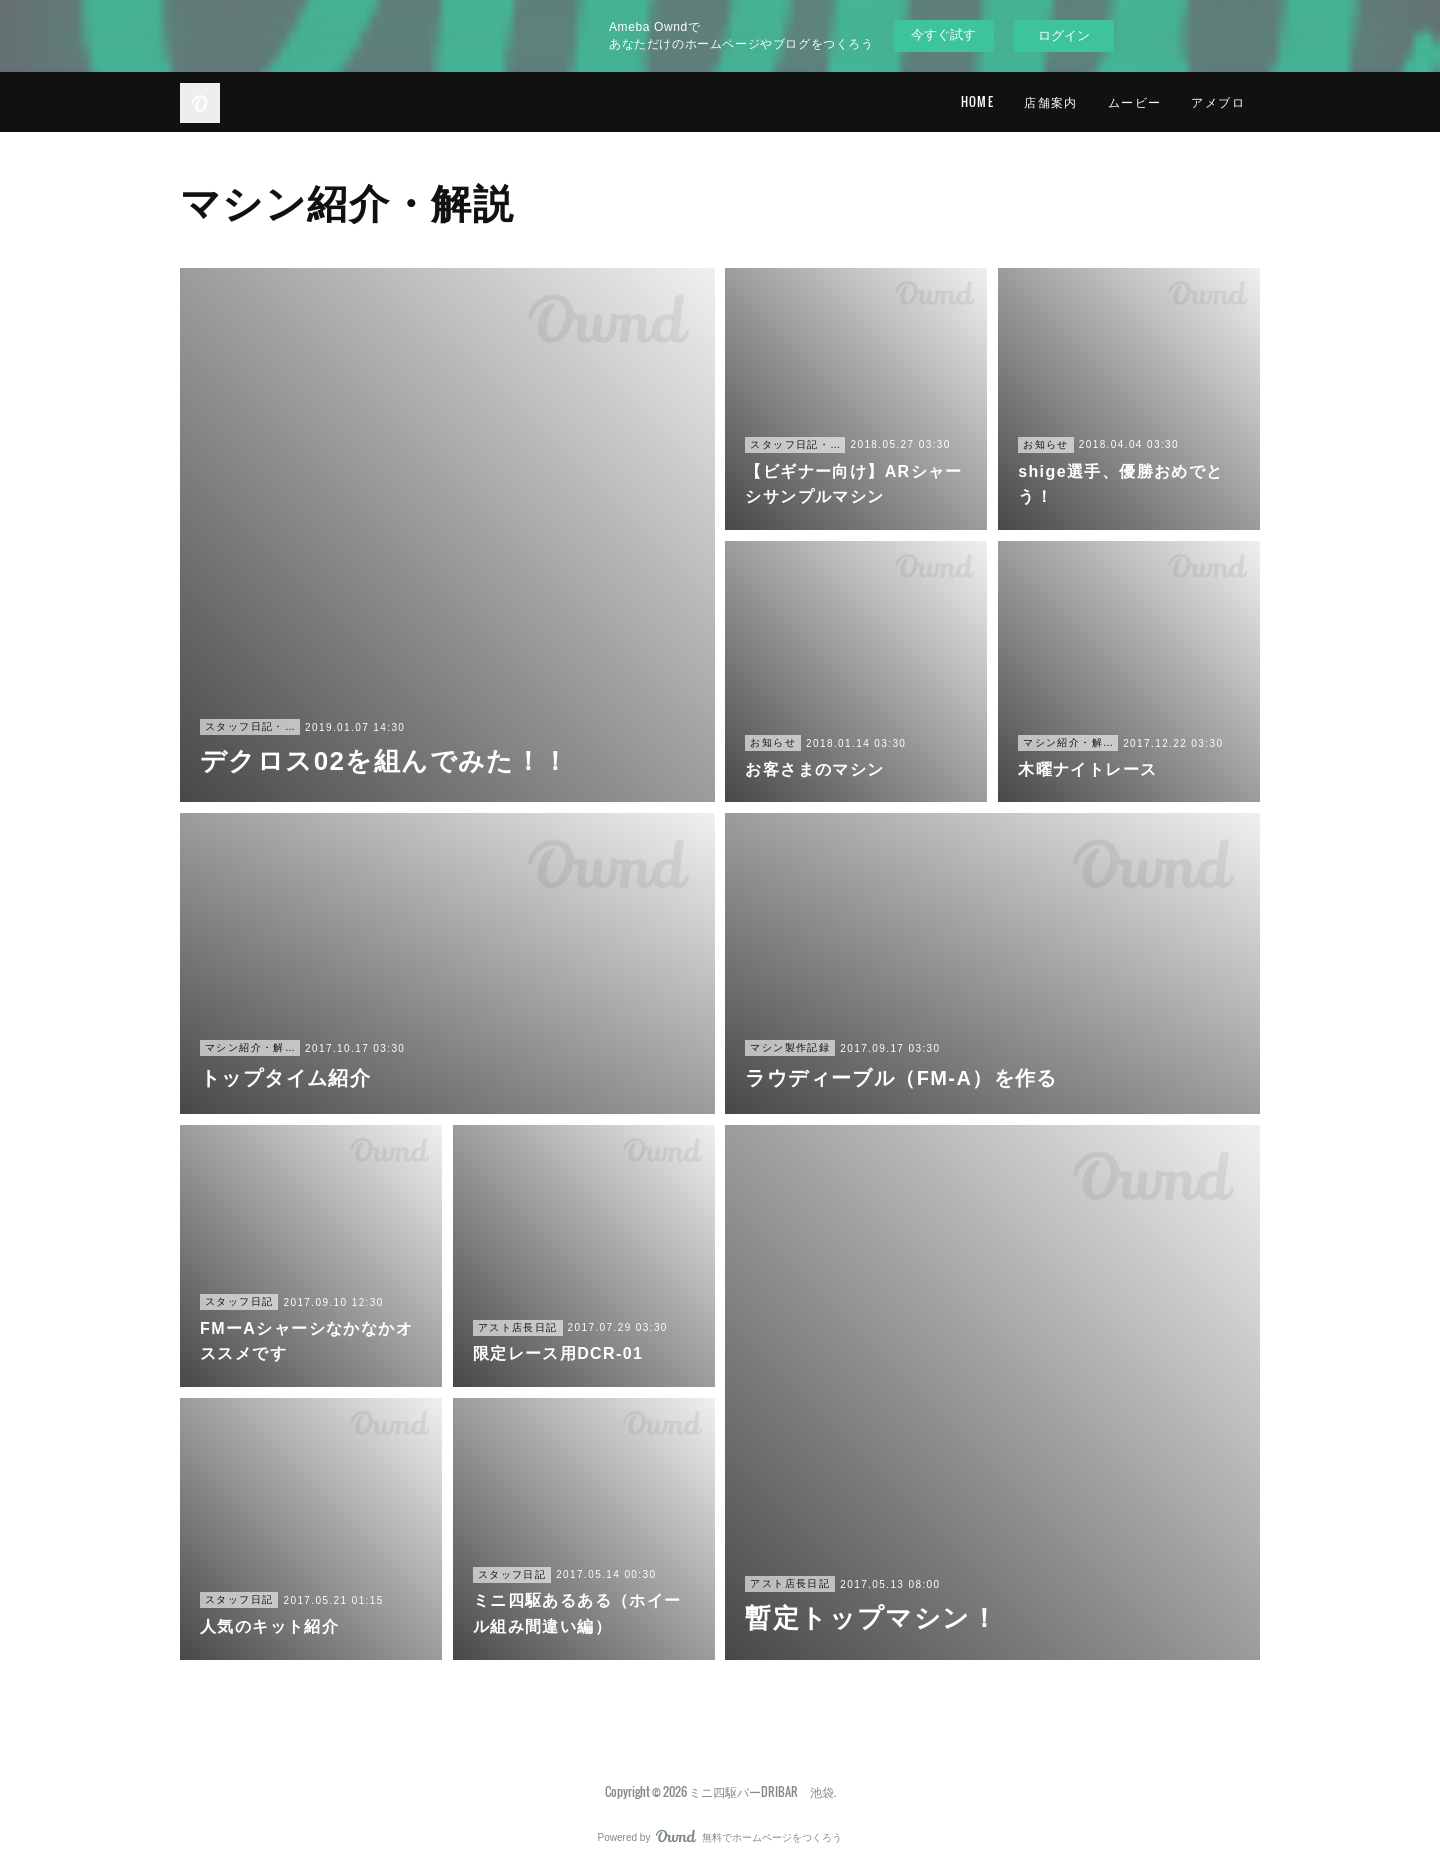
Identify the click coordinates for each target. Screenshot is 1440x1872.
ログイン (1064, 35)
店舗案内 (1051, 101)
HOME (978, 101)
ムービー (1135, 101)
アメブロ (1218, 101)
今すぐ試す (943, 34)
